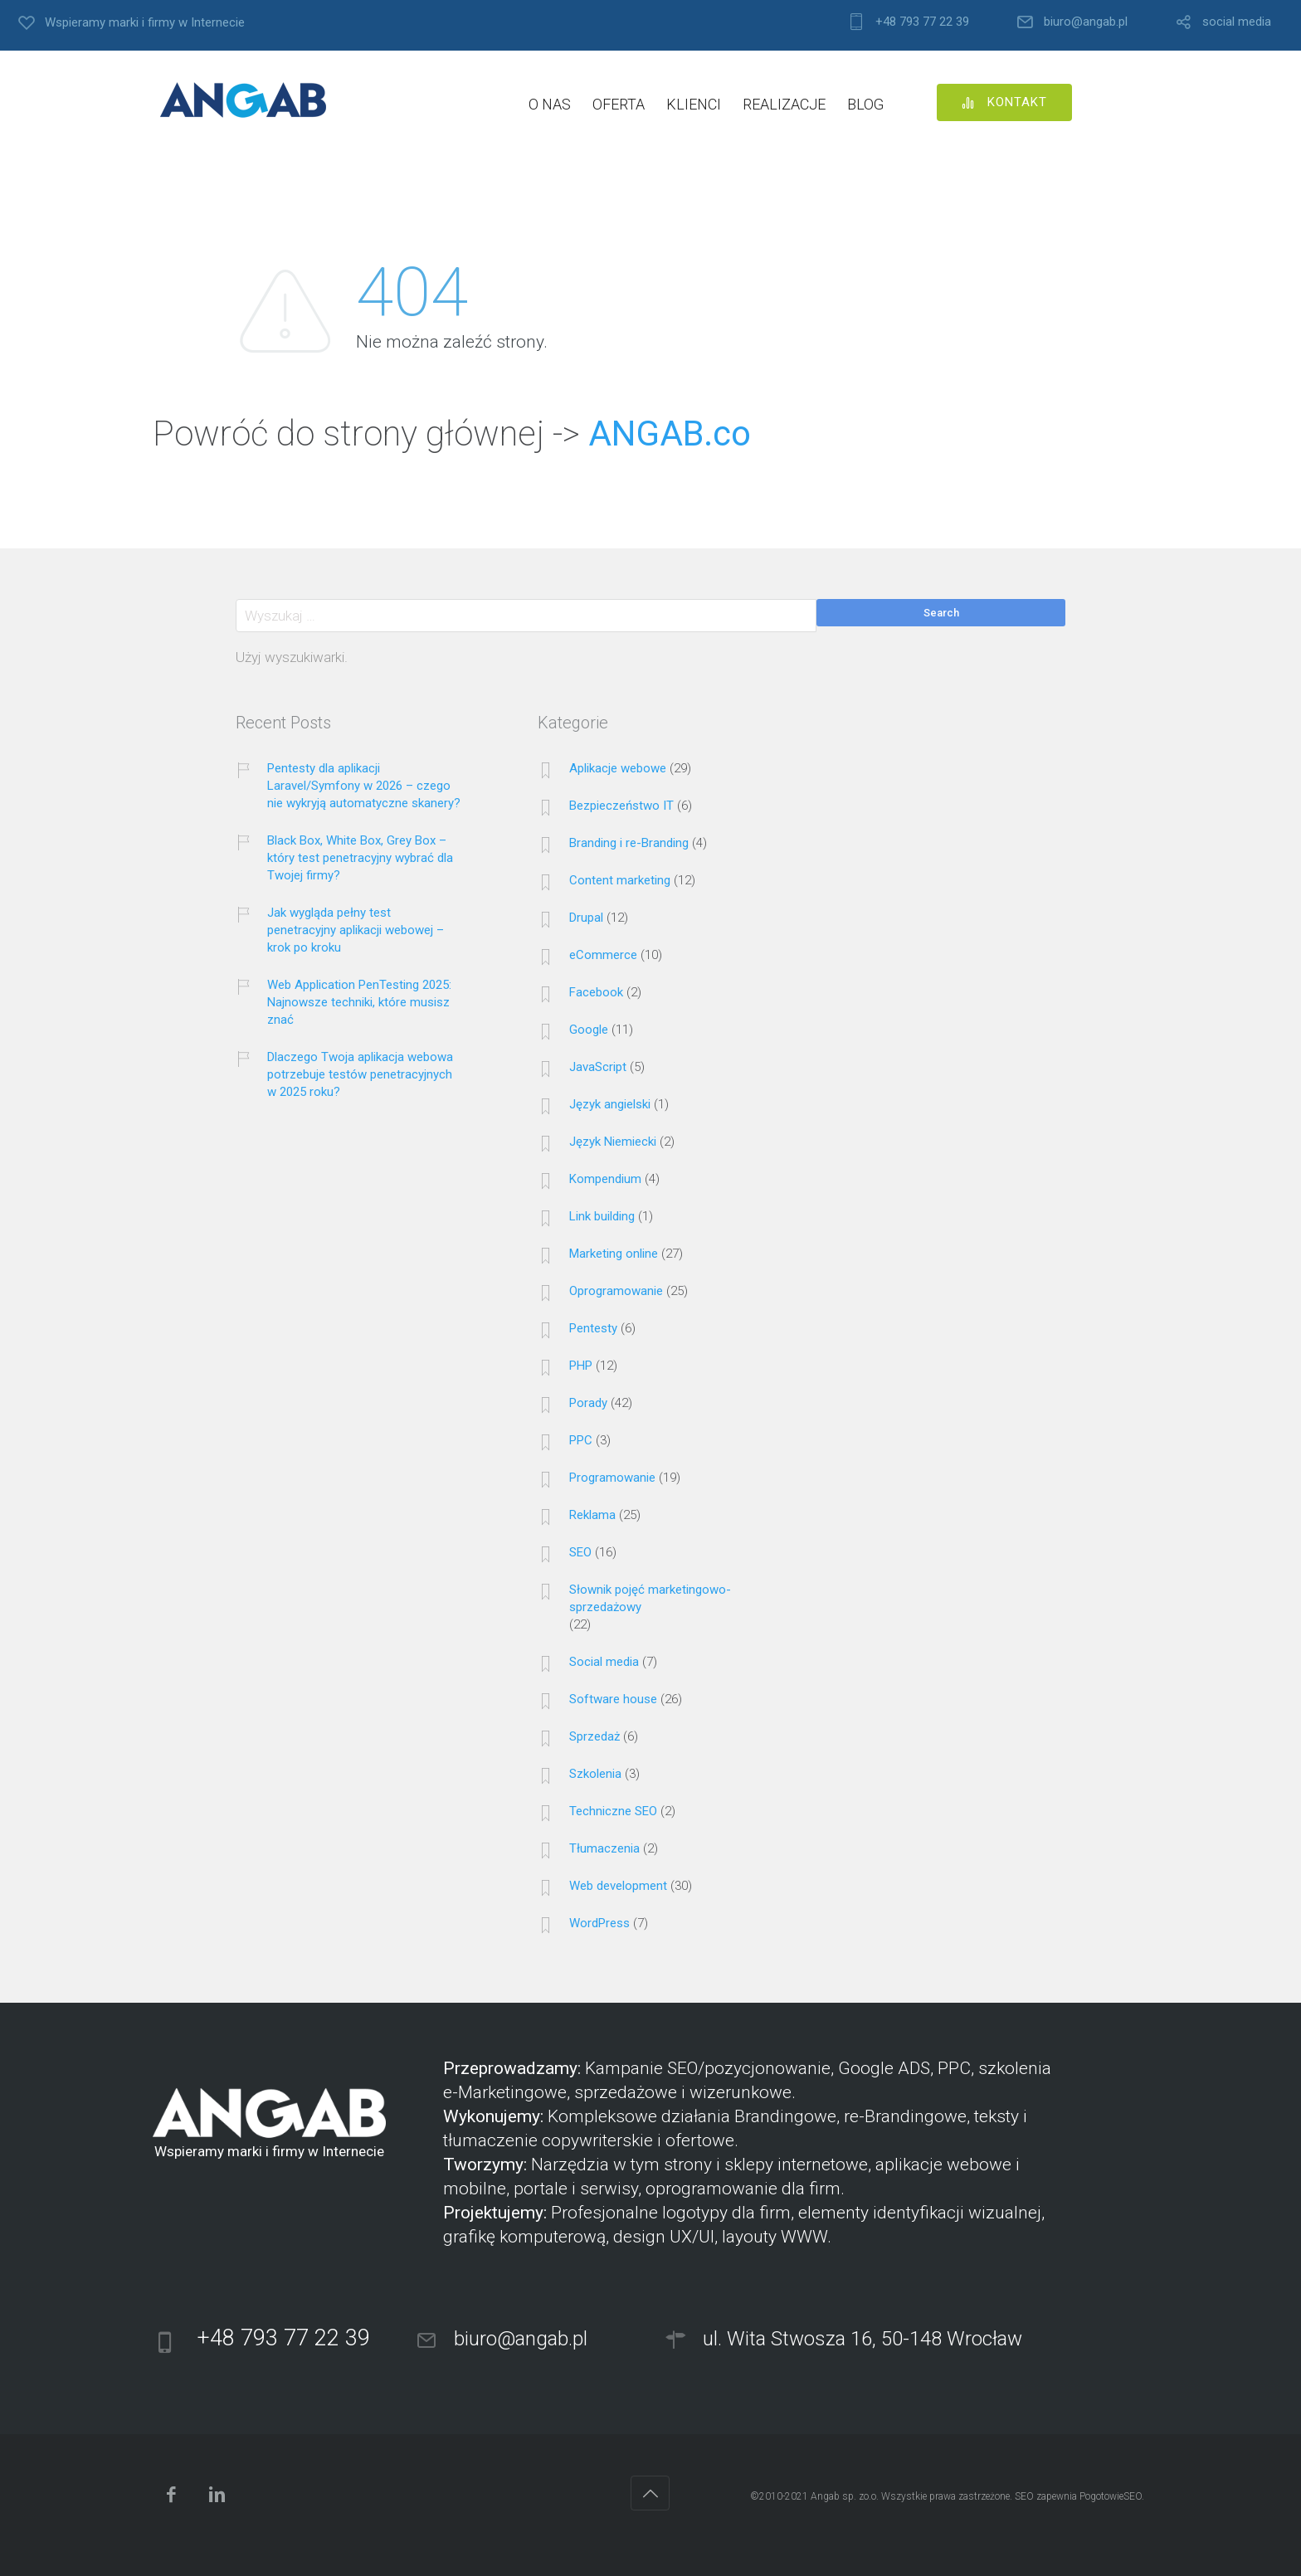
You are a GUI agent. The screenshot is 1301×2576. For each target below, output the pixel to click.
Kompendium (605, 1178)
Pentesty (593, 1328)
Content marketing (619, 880)
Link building (602, 1216)
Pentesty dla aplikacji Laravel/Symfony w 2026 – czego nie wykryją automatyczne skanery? (363, 786)
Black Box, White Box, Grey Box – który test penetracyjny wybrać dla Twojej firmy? (360, 858)
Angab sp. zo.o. (845, 2496)
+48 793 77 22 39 (922, 22)
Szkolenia (595, 1773)
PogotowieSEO (1110, 2496)
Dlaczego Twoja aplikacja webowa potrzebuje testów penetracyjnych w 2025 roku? (360, 1074)
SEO (580, 1552)
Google (588, 1029)
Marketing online (613, 1253)
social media (1236, 22)
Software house (613, 1699)
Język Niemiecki (612, 1141)
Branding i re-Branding (629, 842)
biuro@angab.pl (1086, 22)
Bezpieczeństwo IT (621, 805)
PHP (580, 1365)
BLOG (865, 104)
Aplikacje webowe (617, 768)
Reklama (592, 1514)
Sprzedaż (594, 1736)
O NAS (550, 104)
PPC (580, 1440)
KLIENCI (693, 104)
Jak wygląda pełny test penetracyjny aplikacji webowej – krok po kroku (355, 930)
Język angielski (609, 1104)
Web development (618, 1885)
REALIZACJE (784, 104)
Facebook (596, 992)
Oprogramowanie (616, 1290)
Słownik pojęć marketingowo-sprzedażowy (650, 1598)
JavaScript (597, 1066)
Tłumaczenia (604, 1848)
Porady (588, 1402)
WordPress (599, 1923)
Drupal (586, 917)
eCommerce (603, 954)
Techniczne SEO (613, 1811)
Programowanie (612, 1477)
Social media (604, 1661)
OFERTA (618, 104)
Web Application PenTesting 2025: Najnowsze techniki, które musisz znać (359, 1002)
